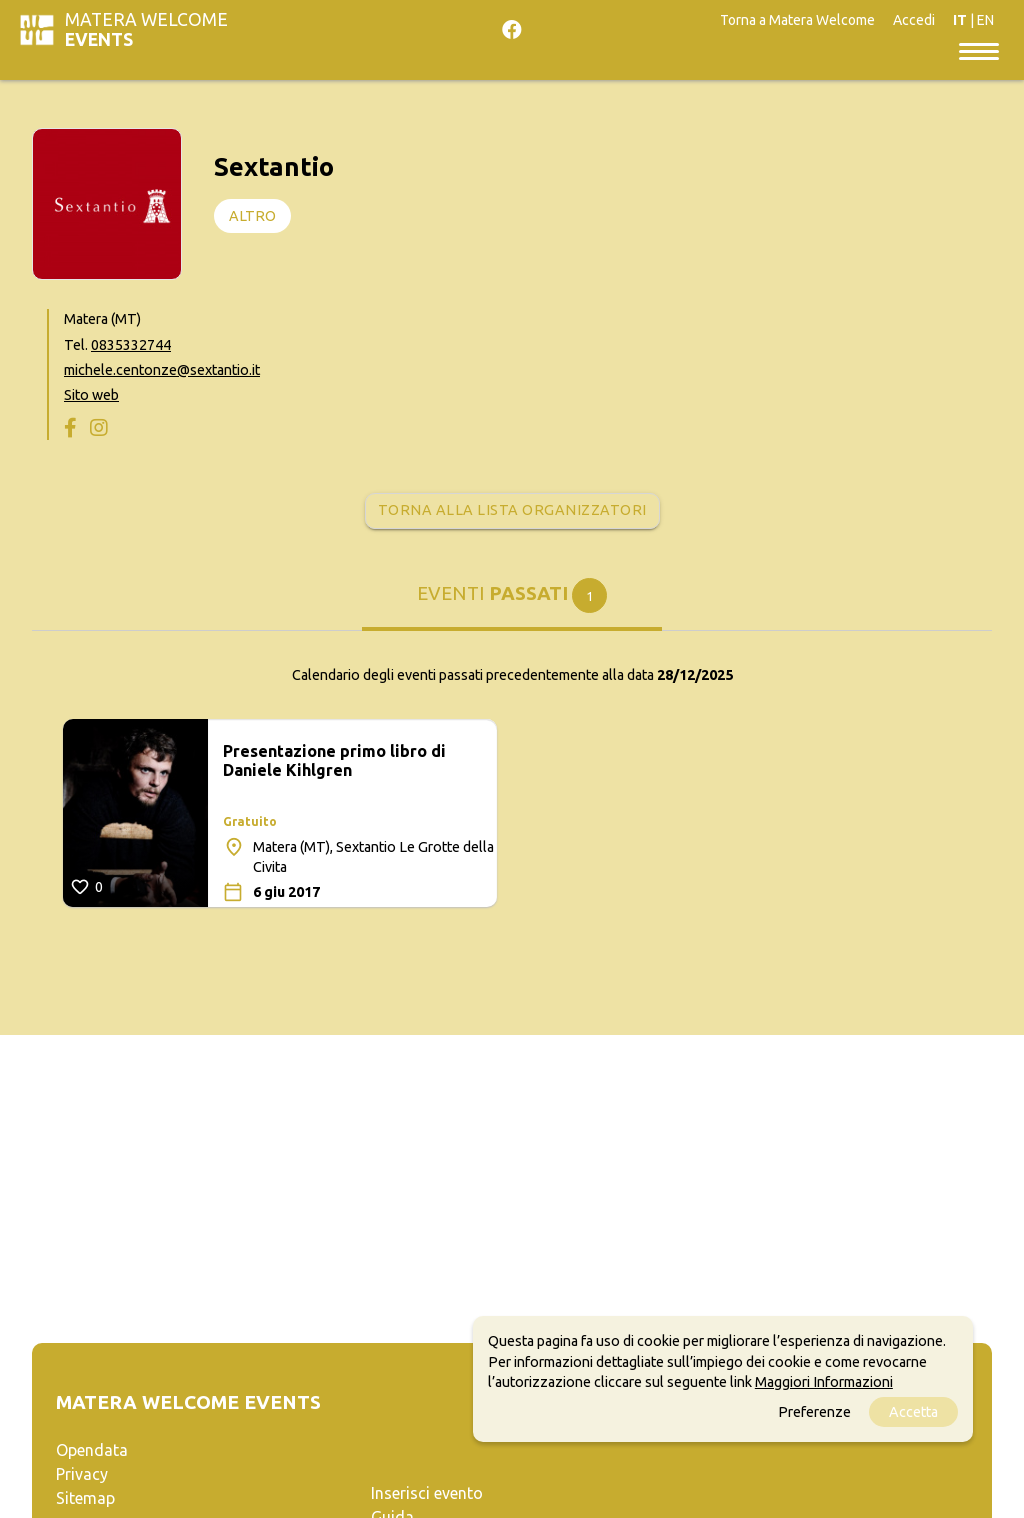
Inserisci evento (427, 1493)
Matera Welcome (146, 29)
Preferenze (814, 1412)
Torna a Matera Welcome (797, 20)
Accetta (913, 1412)
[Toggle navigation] (979, 50)
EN (985, 20)
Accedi (914, 20)
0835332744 (131, 345)
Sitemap (85, 1498)
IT (960, 20)
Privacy (82, 1474)
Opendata (92, 1450)
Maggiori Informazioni (824, 1382)
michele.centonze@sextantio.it (162, 370)
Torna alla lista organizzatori (512, 510)
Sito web (91, 395)
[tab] (512, 604)
